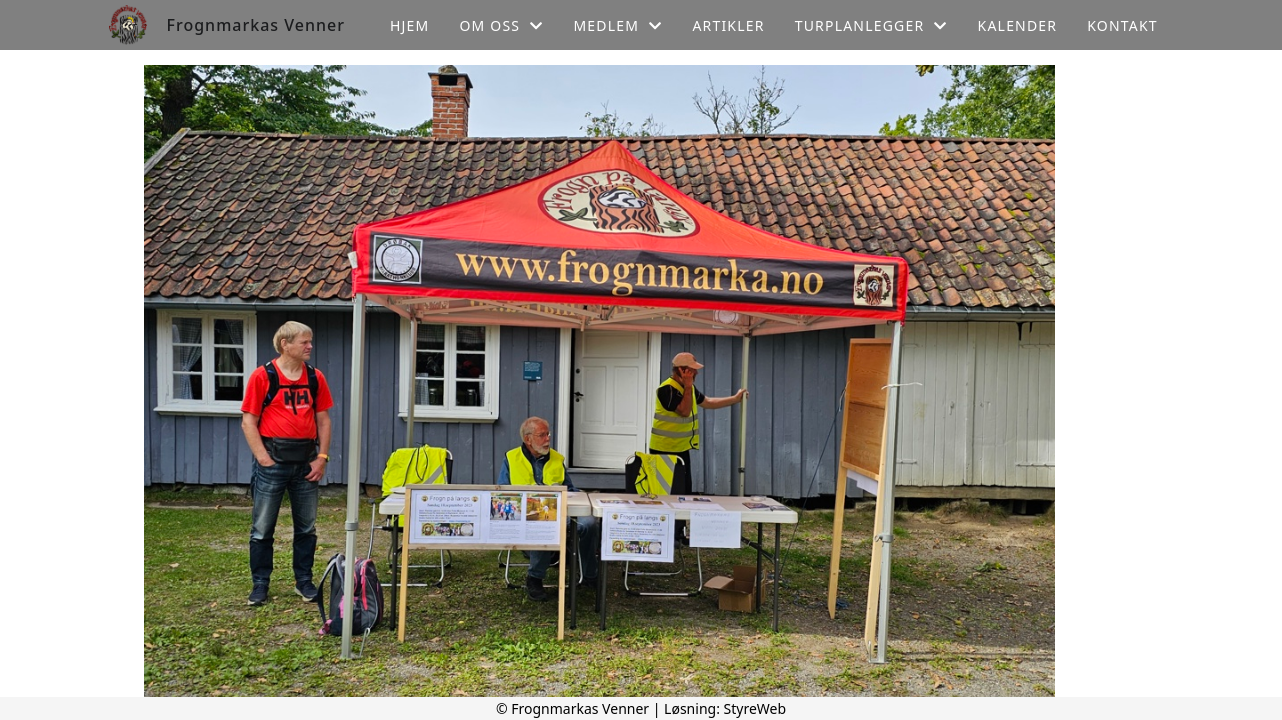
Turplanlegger (871, 25)
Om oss (501, 25)
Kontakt (1122, 25)
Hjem (409, 25)
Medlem (617, 25)
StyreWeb (755, 708)
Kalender (1018, 25)
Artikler (728, 25)
